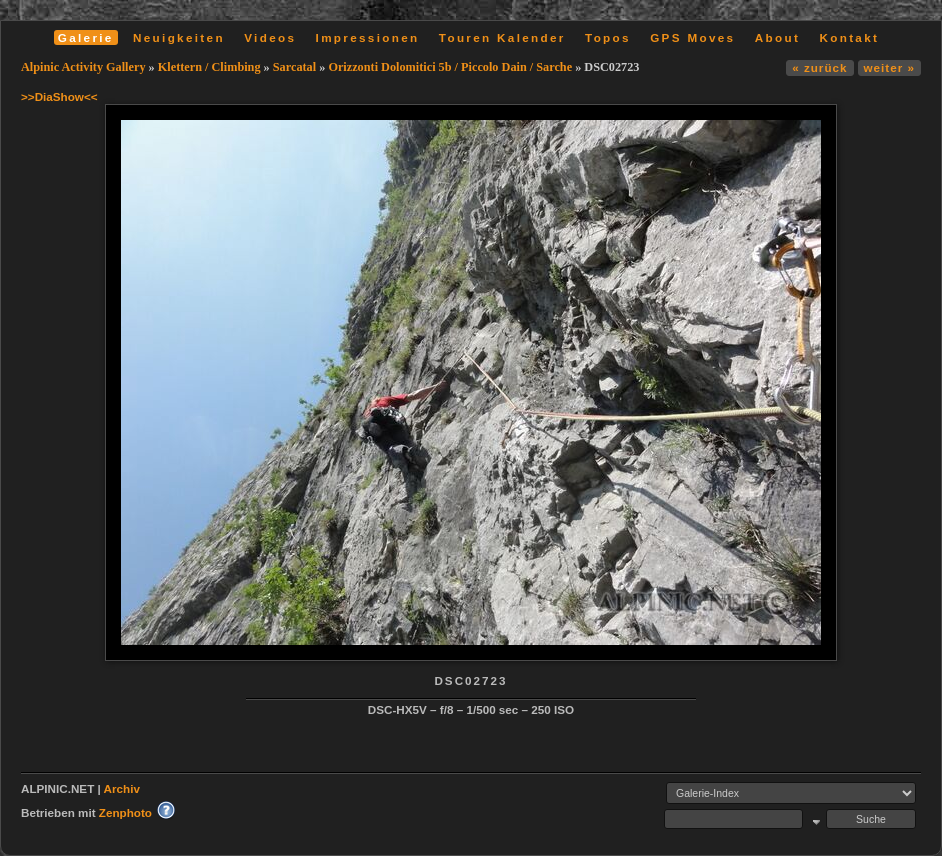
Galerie (86, 37)
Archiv (122, 788)
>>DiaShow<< (59, 96)
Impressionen (368, 37)
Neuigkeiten (179, 37)
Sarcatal (294, 67)
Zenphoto (125, 812)
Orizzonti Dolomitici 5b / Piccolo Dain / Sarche (450, 67)
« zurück (819, 67)
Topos (608, 37)
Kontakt (849, 37)
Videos (270, 37)
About (777, 37)
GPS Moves (692, 37)
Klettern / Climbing (209, 67)
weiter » (889, 67)
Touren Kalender (502, 37)
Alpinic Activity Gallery (83, 67)
